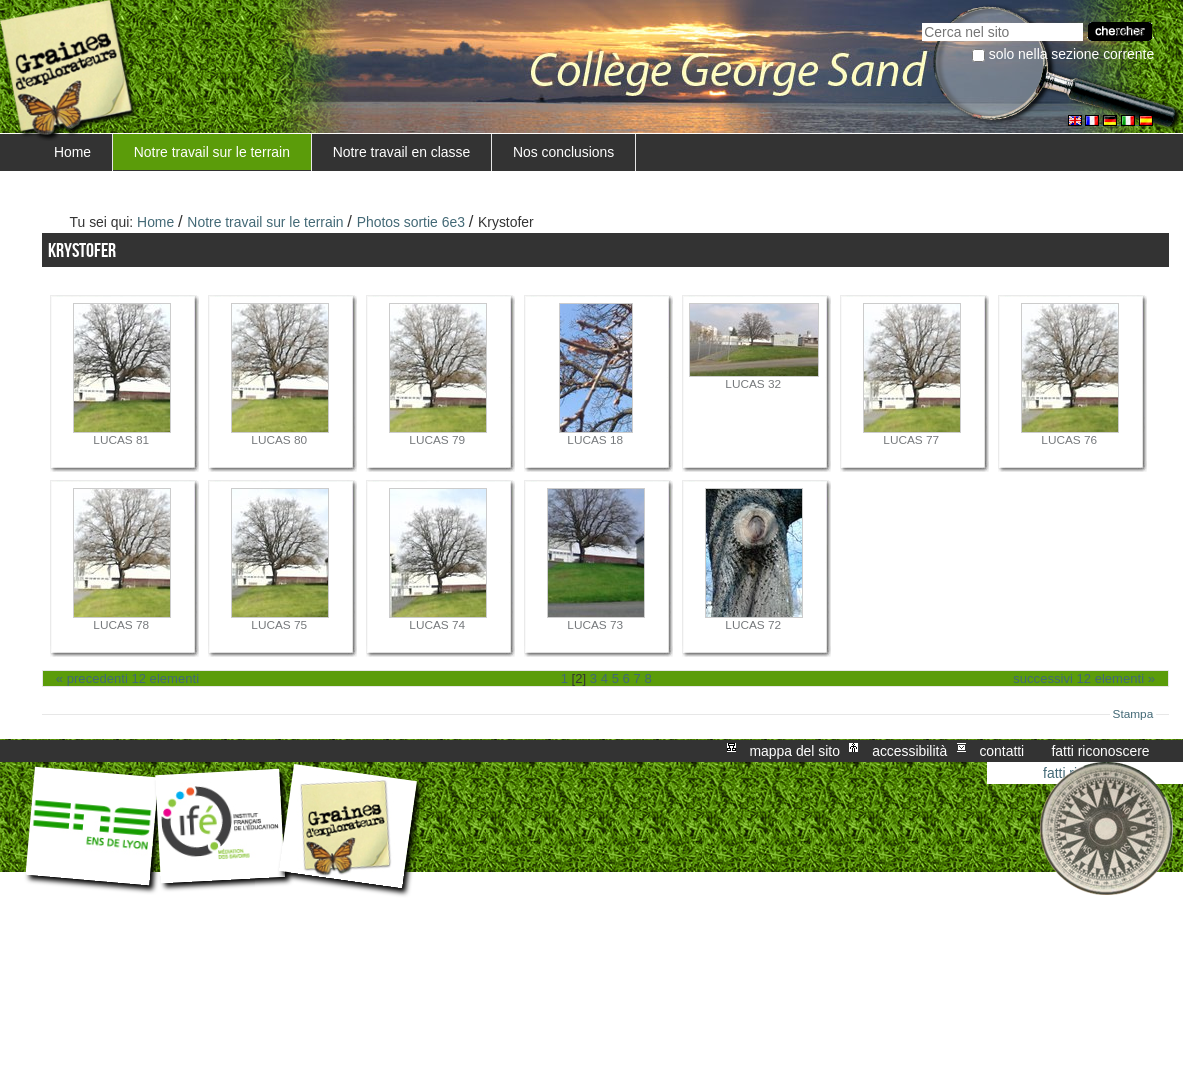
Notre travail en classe (402, 152)
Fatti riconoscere (1100, 751)
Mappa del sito (795, 751)
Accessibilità (909, 751)
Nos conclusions (563, 152)
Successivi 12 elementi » (1084, 678)
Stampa (1133, 714)
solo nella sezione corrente (1071, 54)
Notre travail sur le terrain (212, 152)
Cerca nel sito (921, 20)
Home (72, 152)
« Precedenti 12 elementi (127, 678)
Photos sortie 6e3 (411, 222)
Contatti (1001, 751)
